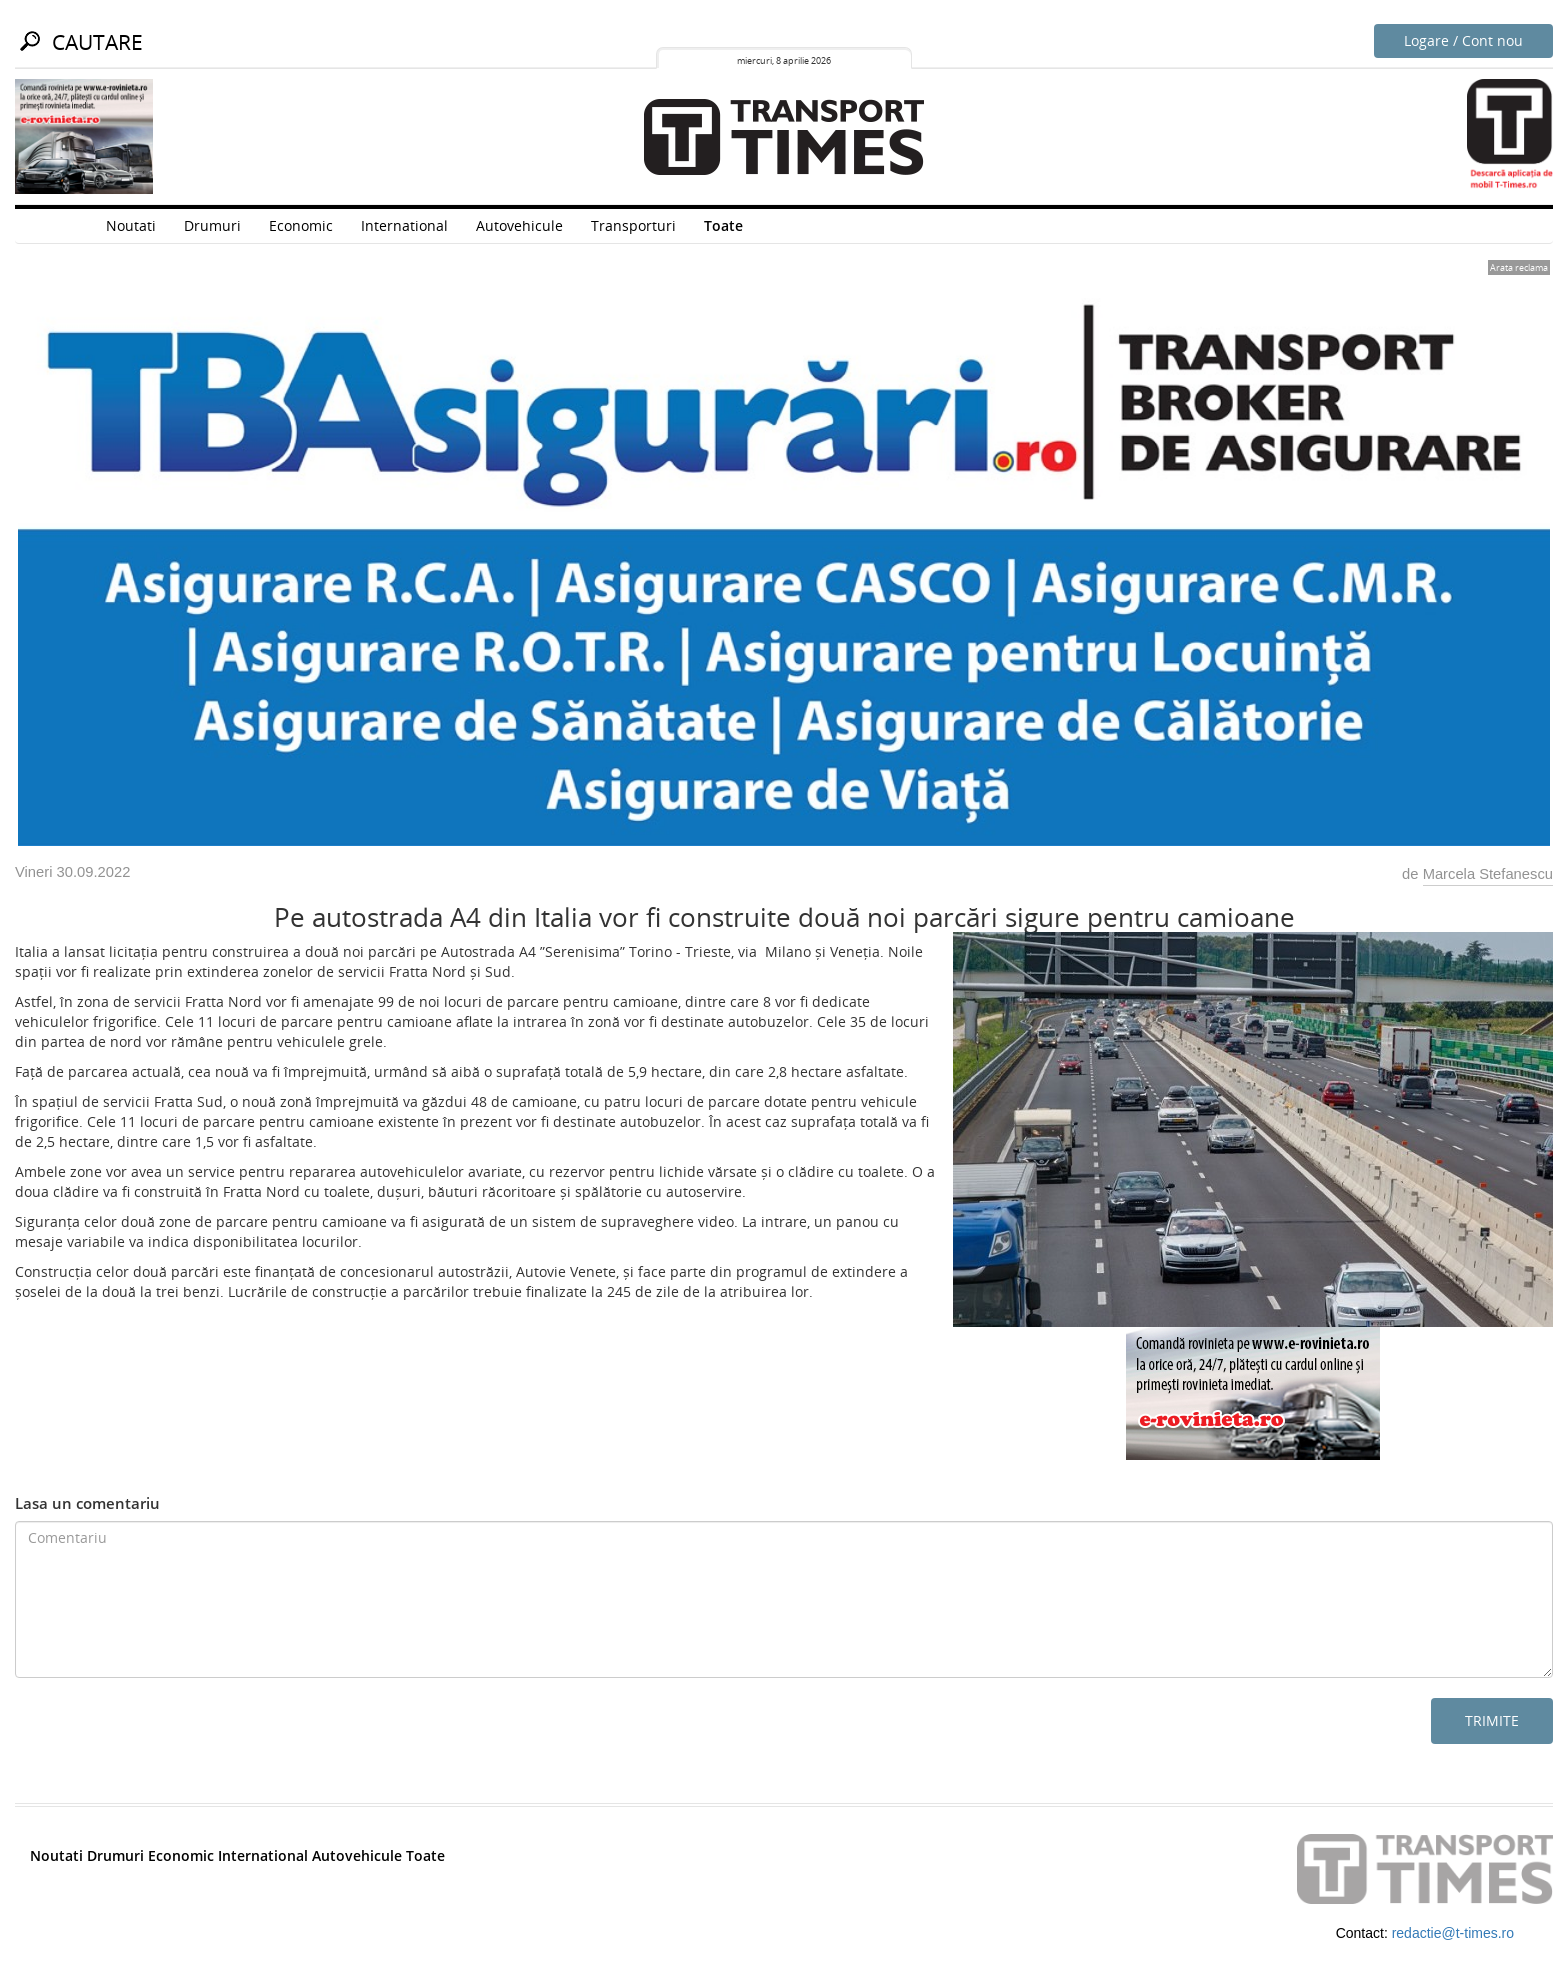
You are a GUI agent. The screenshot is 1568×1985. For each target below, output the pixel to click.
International (404, 225)
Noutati (131, 225)
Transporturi (633, 225)
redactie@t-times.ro (1453, 1933)
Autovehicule (519, 225)
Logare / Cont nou (1463, 40)
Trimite (1492, 1720)
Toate (723, 225)
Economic (301, 225)
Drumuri (212, 225)
